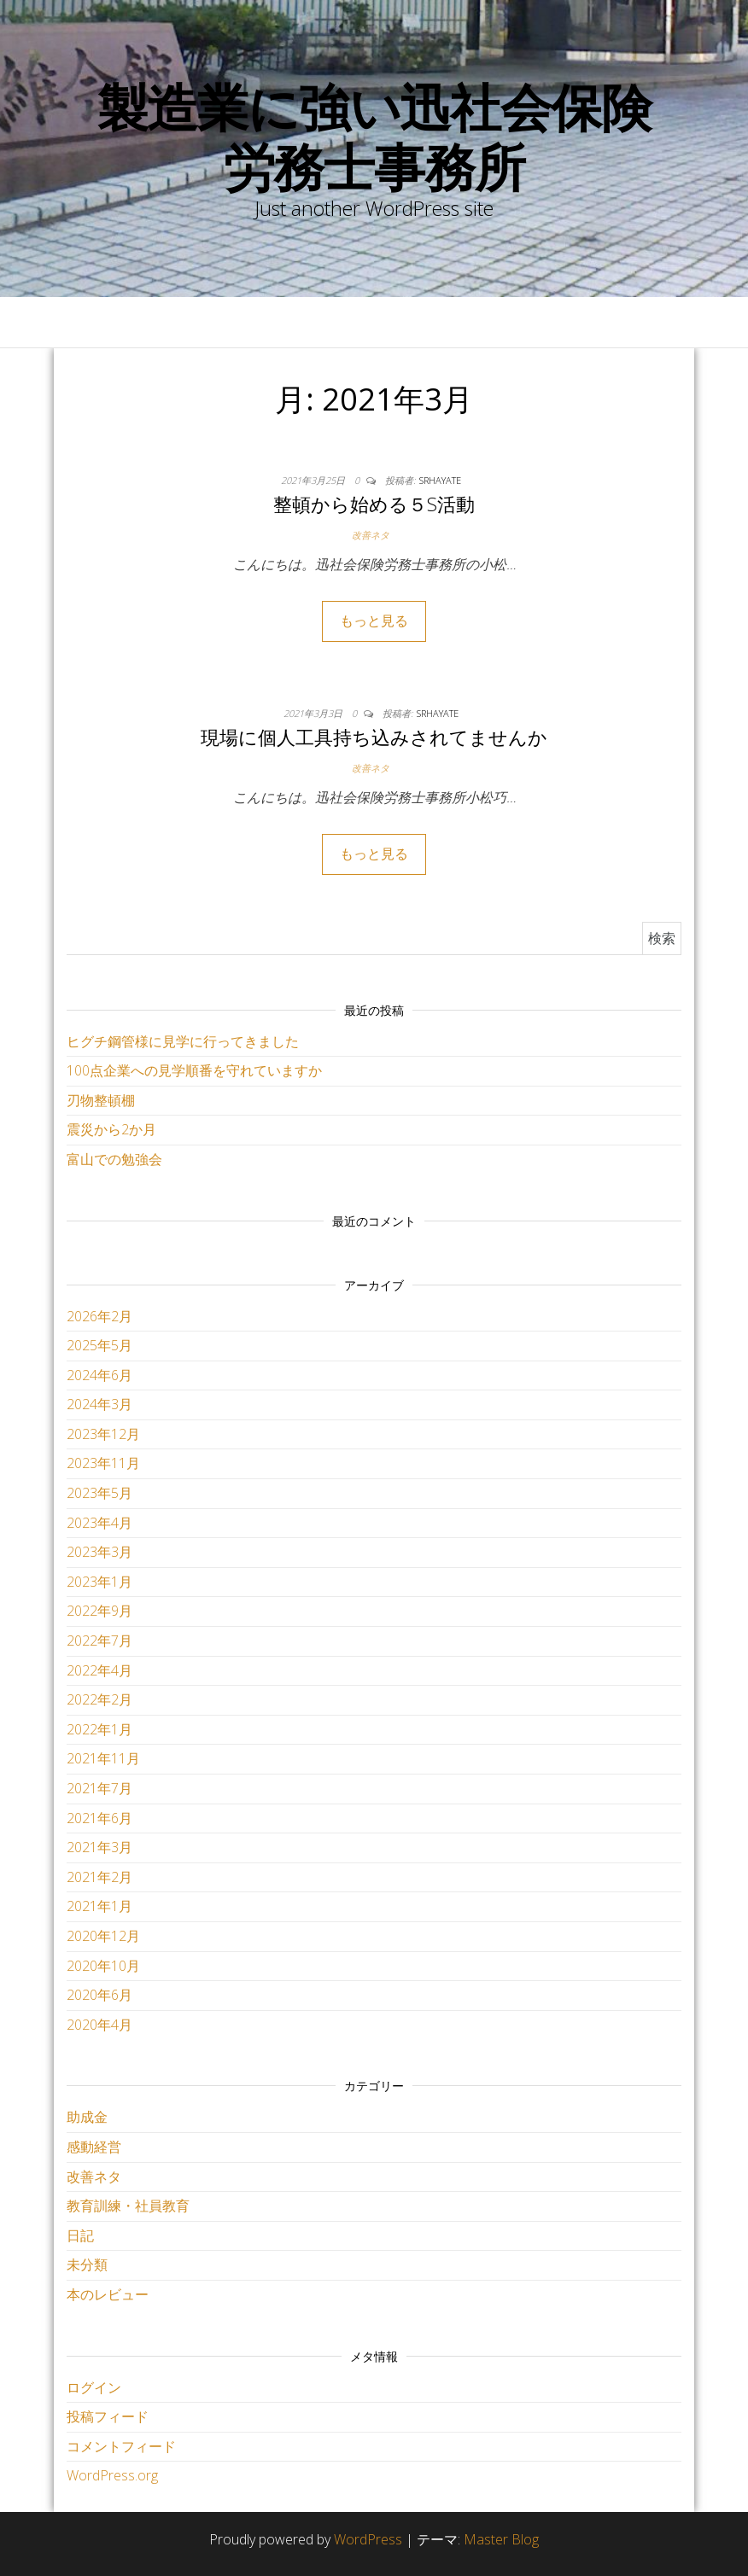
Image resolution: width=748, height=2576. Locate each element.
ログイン (94, 2387)
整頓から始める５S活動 (374, 503)
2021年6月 (99, 1818)
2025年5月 (99, 1345)
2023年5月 (99, 1492)
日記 (80, 2235)
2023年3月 (99, 1551)
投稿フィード (108, 2416)
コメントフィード (121, 2446)
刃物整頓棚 (101, 1100)
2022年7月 (99, 1640)
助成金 (87, 2116)
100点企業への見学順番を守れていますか (194, 1070)
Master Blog (501, 2539)
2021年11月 (103, 1758)
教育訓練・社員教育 (128, 2205)
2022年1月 (99, 1729)
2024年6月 (99, 1375)
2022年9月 (99, 1610)
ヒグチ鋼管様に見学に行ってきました (183, 1041)
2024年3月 (99, 1404)
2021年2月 (99, 1877)
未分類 (87, 2264)
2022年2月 (99, 1699)
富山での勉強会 (114, 1159)
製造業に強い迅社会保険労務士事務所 (374, 136)
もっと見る (374, 620)
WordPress (368, 2539)
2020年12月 (103, 1935)
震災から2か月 (111, 1129)
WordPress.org (112, 2475)
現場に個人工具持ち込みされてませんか (374, 736)
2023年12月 (103, 1434)
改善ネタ (370, 534)
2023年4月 (99, 1522)
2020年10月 (103, 1965)
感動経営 (94, 2146)
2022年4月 (99, 1670)
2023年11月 (103, 1463)
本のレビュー (108, 2294)
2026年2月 (99, 1316)
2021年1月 (99, 1906)
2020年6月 (99, 1994)
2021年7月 (99, 1788)
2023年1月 (99, 1581)
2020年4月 (99, 2024)
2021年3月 (99, 1847)
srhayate (440, 480)
